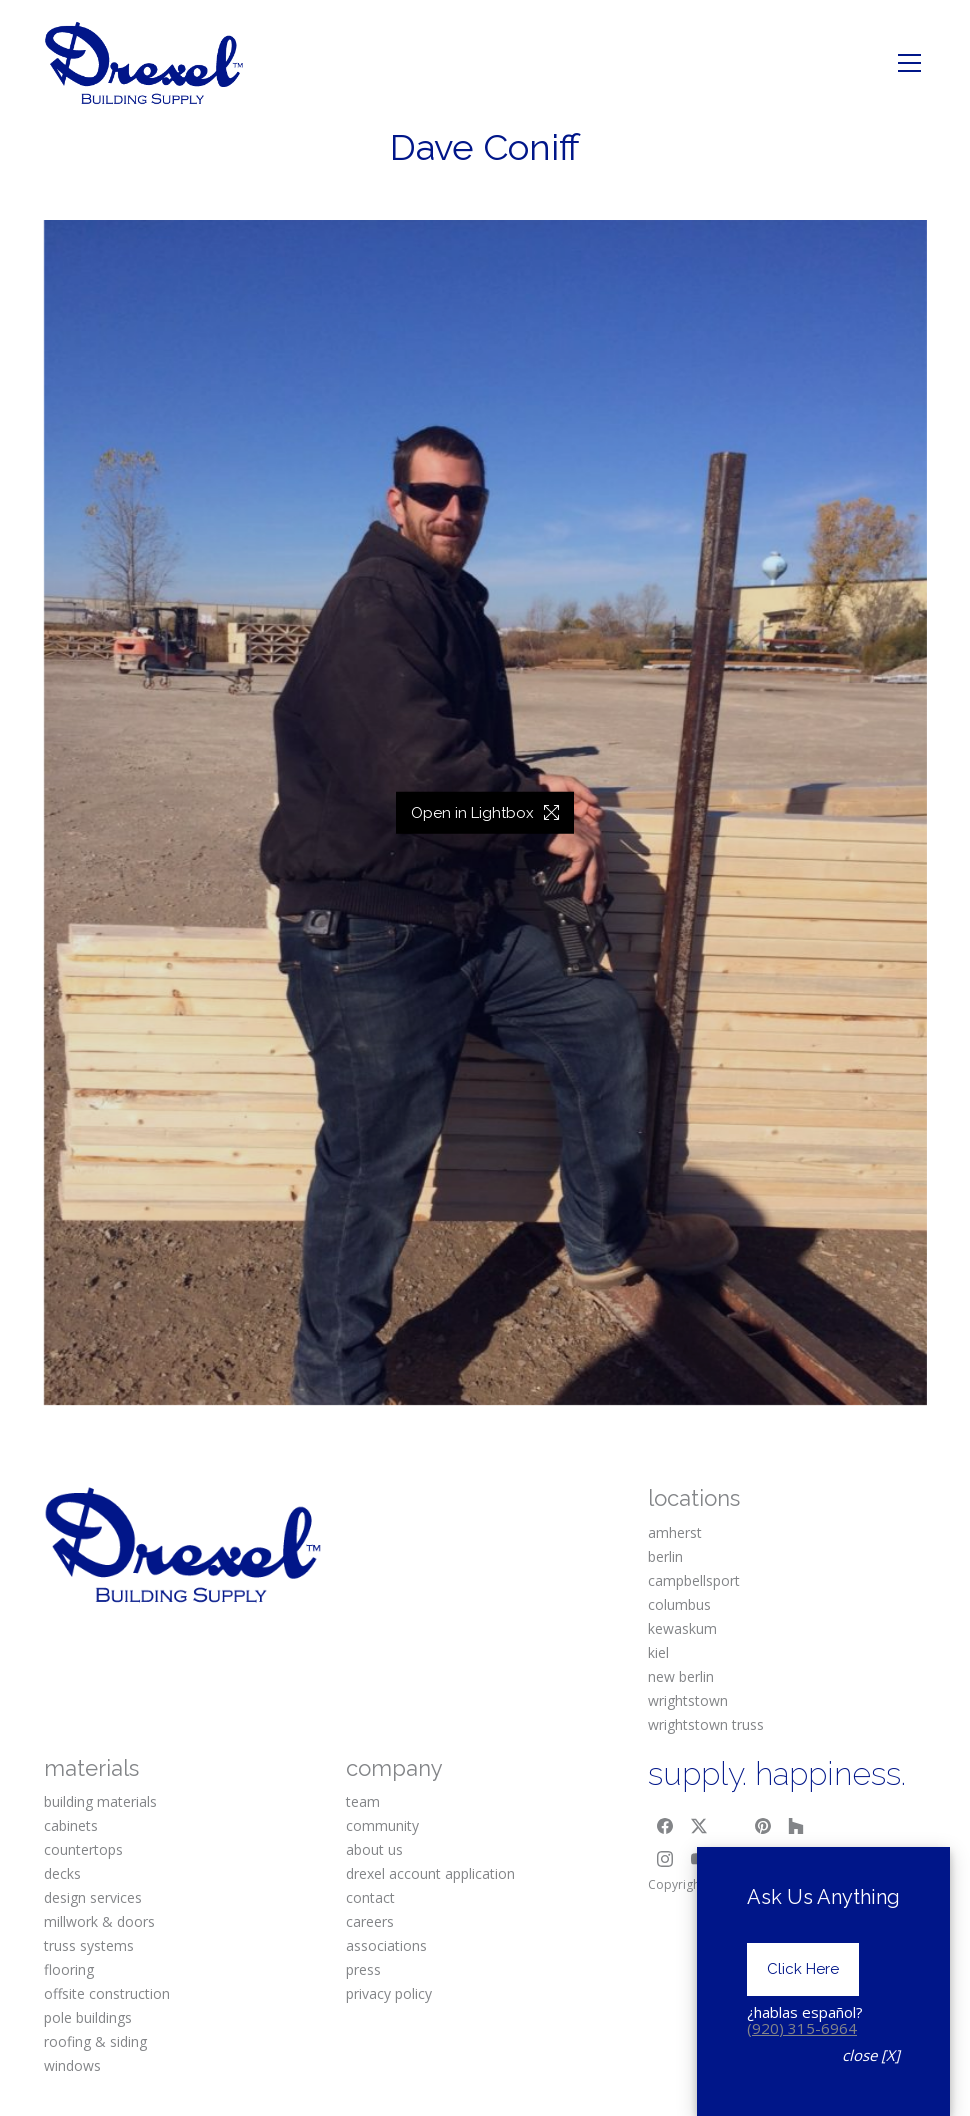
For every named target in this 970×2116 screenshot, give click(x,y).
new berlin (681, 1676)
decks (62, 1873)
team (363, 1801)
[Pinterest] (763, 1826)
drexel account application (430, 1873)
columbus (679, 1604)
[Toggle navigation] (909, 63)
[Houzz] (797, 1826)
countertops (83, 1849)
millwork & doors (99, 1921)
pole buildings (88, 2017)
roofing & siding (95, 2041)
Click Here (803, 2034)
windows (72, 2065)
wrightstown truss (706, 1724)
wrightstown (688, 1700)
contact (370, 1897)
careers (370, 1921)
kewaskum (682, 1628)
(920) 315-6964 (802, 2093)
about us (374, 1849)
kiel (658, 1652)
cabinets (71, 1825)
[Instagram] (665, 1860)
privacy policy (389, 1993)
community (382, 1825)
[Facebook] (665, 1826)
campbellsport (694, 1580)
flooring (69, 1969)
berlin (665, 1556)
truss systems (89, 1945)
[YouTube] (699, 1860)
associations (386, 1945)
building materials (100, 1801)
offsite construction (107, 1993)
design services (93, 1897)
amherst (675, 1532)
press (363, 1969)
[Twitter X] (699, 1826)
